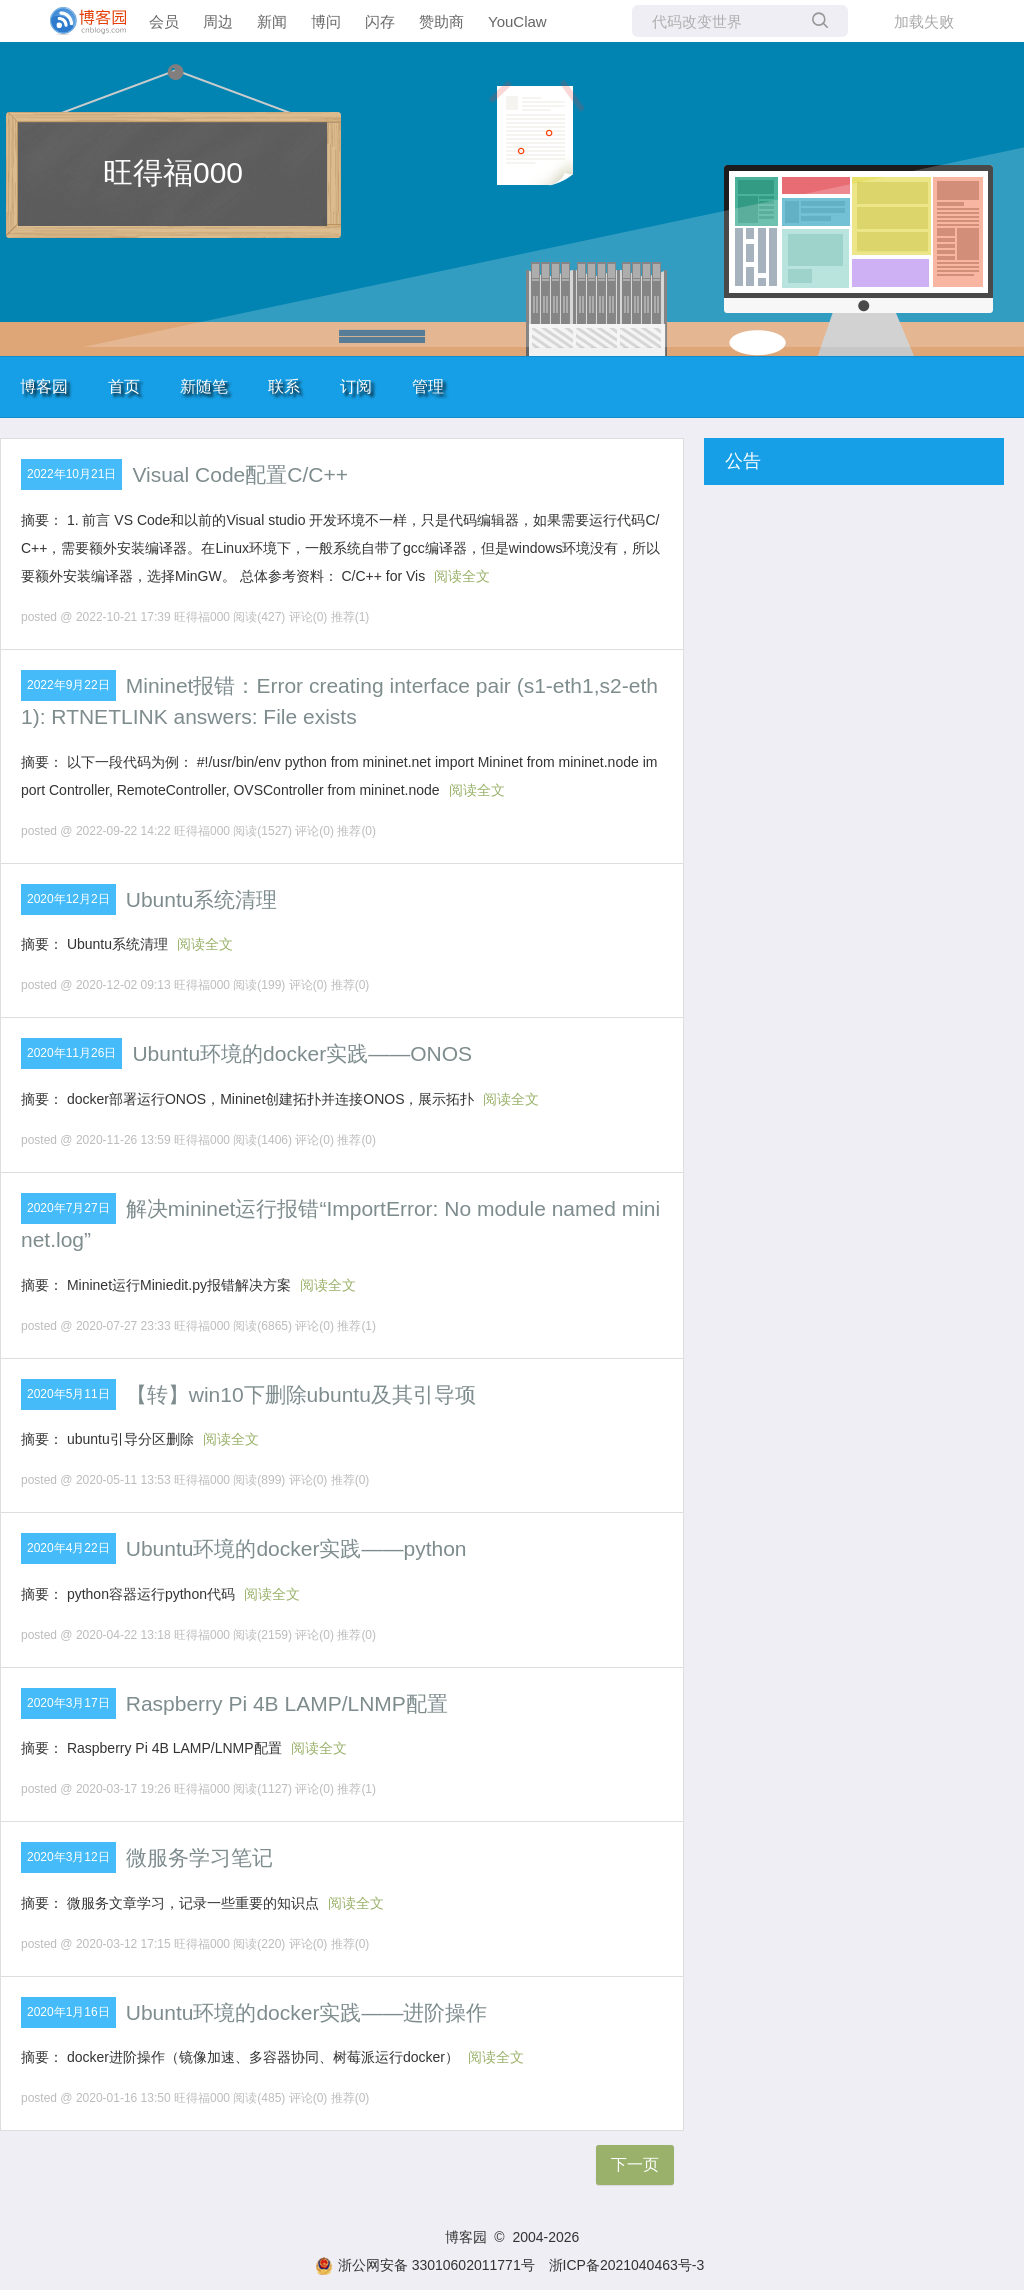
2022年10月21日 (71, 474)
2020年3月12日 (68, 1857)
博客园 (44, 386)
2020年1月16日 (68, 2012)
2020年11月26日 (71, 1053)
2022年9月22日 (68, 685)
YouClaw (517, 21)
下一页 (635, 2164)
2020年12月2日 (68, 899)
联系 (284, 386)
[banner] (80, 21)
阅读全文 (462, 576)
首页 (124, 386)
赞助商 (441, 21)
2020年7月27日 (68, 1208)
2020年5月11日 (68, 1394)
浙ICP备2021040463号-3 (627, 2265)
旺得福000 (173, 172)
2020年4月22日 (68, 1548)
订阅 (356, 386)
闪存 (380, 21)
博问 (326, 21)
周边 (218, 21)
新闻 (272, 21)
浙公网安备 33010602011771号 (425, 2265)
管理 (428, 386)
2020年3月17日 (68, 1703)
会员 (164, 21)
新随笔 (204, 386)
